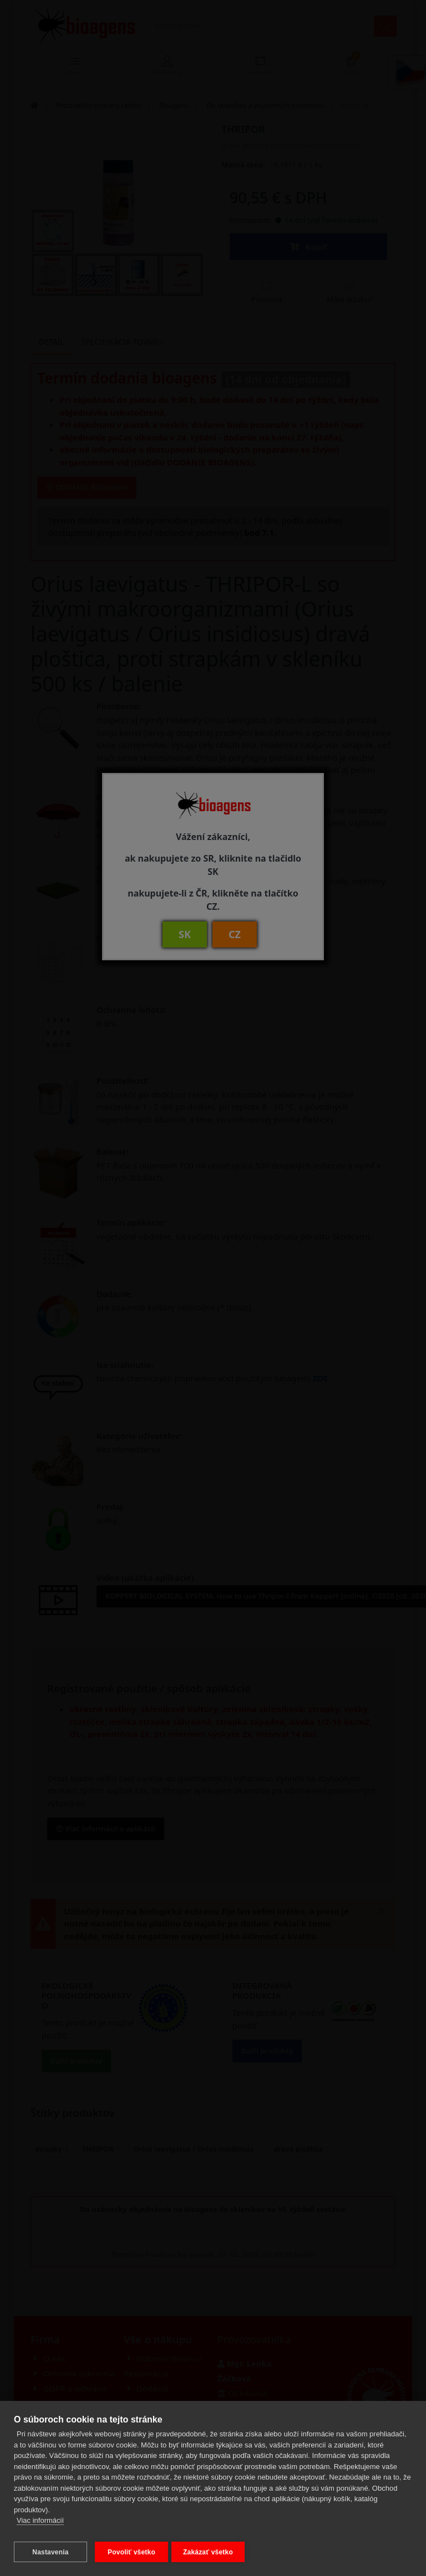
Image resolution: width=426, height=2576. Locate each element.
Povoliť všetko (131, 2552)
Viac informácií (40, 2525)
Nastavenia (50, 2552)
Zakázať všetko (212, 2552)
